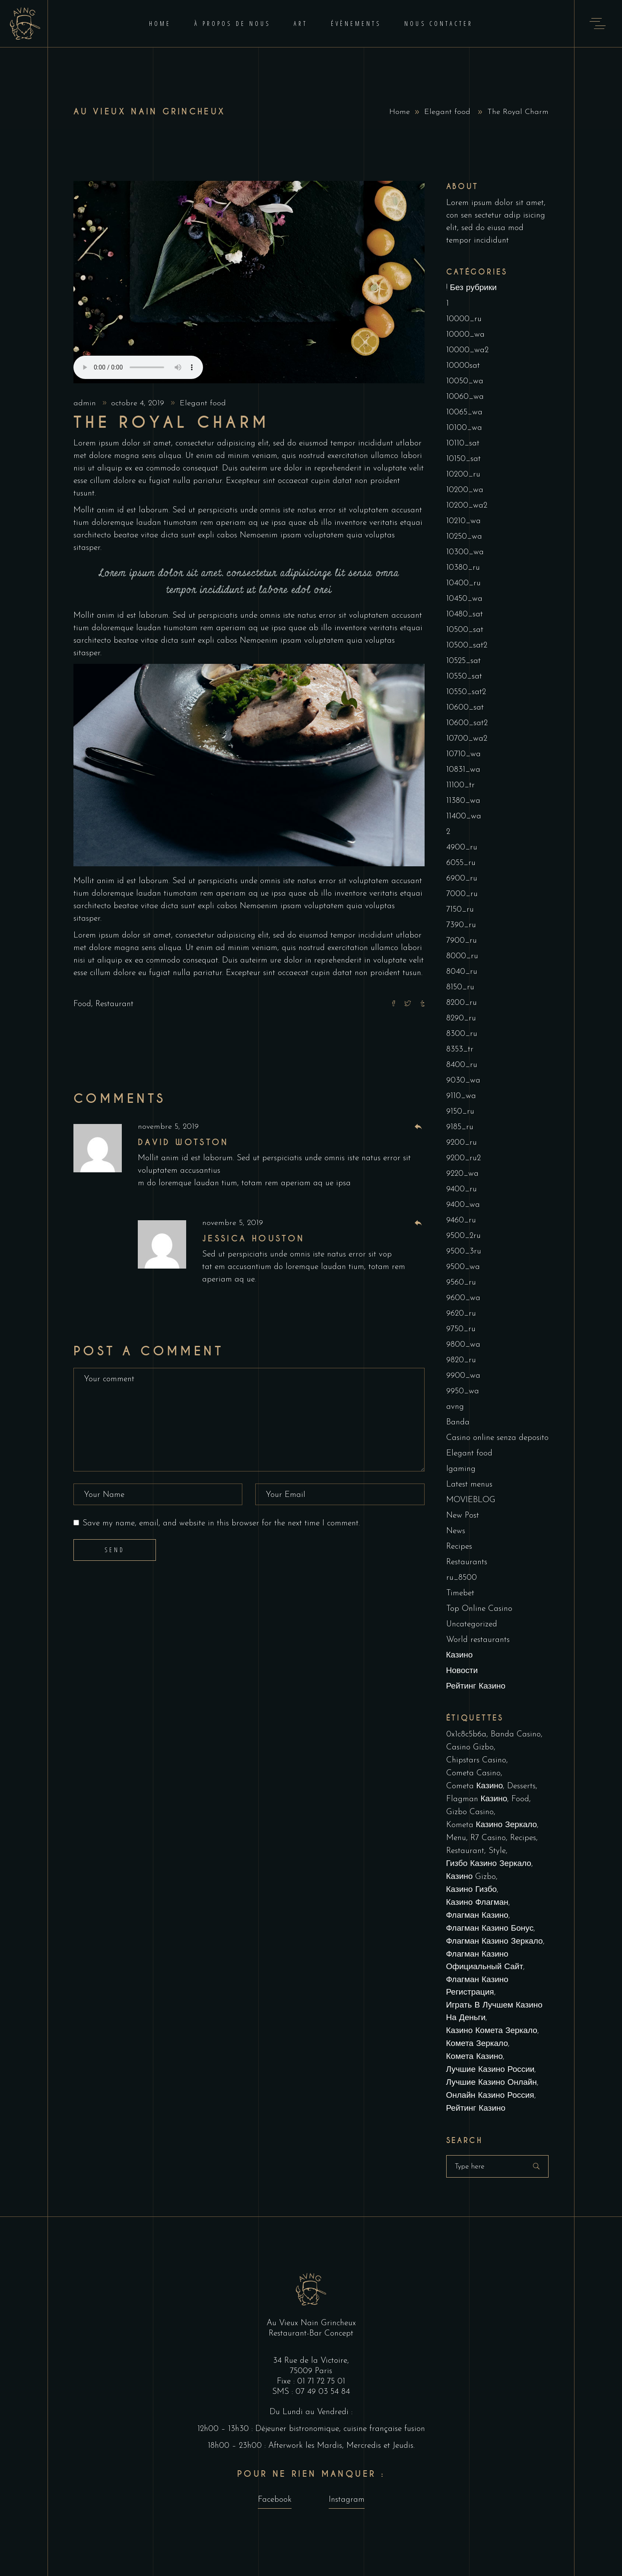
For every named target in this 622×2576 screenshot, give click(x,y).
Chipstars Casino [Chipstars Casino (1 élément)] (476, 1760)
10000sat (463, 366)
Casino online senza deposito (497, 1438)
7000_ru (462, 894)
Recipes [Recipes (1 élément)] (523, 1838)
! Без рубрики (471, 288)
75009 (302, 2371)
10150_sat (463, 459)
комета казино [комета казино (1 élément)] (474, 2057)
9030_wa (463, 1080)
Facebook (275, 2500)
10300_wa (465, 552)
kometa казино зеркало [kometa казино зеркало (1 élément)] (491, 1825)
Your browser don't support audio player (138, 367)
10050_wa (464, 381)
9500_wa (463, 1267)
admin (85, 403)
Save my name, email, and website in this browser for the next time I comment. (221, 1523)
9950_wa (462, 1391)
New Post (462, 1516)
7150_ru (460, 910)
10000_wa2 (467, 350)
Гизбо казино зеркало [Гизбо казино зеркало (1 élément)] (488, 1864)
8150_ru (460, 987)
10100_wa (464, 428)
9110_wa (461, 1096)
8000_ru (462, 956)
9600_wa (463, 1298)
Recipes (459, 1547)
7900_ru (461, 941)
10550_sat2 (466, 692)
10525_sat (463, 661)
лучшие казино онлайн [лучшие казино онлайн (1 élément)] (491, 2083)
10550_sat (464, 676)
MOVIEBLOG (470, 1500)
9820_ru (461, 1360)
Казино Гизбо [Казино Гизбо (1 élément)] (471, 1890)
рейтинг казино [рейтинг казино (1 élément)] (476, 2109)
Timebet (460, 1593)
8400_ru (461, 1065)
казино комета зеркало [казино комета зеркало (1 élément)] (491, 2031)
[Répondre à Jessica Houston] (418, 1223)
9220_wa (462, 1174)
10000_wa (465, 335)
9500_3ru (463, 1251)
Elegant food (447, 112)
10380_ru (463, 568)
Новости (462, 1671)
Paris (323, 2371)
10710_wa (463, 754)
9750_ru (461, 1329)
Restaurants (466, 1562)
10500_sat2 (466, 645)
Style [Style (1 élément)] (497, 1851)
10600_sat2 (467, 723)
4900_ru (461, 847)
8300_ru (461, 1034)
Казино (459, 1655)
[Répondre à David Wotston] (418, 1127)
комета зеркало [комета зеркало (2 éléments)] (477, 2044)
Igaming (461, 1469)
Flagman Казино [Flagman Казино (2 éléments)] (477, 1799)
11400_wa (463, 816)
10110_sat (462, 443)
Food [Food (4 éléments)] (520, 1799)
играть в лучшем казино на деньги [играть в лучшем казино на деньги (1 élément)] (494, 2011)
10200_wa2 (466, 506)
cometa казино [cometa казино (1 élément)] (474, 1786)
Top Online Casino (479, 1609)
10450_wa (464, 599)
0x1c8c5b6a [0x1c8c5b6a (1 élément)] (466, 1734)
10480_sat (464, 614)
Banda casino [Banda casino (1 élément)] (516, 1734)
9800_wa (463, 1345)
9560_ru (461, 1283)
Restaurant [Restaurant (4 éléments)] (465, 1851)
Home (399, 112)
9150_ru (460, 1112)
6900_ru (461, 878)
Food (82, 1004)
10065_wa (464, 412)
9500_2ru (463, 1236)
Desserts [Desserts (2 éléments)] (521, 1786)
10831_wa (463, 770)
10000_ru (464, 319)
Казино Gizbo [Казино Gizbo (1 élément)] (471, 1877)
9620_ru (461, 1314)
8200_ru (461, 1003)
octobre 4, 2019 (139, 403)
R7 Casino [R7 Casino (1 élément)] (488, 1838)
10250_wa (464, 537)
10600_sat (465, 708)
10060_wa (465, 397)
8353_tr (459, 1049)
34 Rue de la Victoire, (311, 2361)
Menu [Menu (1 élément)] (456, 1838)
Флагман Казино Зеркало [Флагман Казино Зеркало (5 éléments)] (494, 1942)
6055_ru (461, 863)
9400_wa (463, 1205)
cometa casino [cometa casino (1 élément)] (473, 1773)
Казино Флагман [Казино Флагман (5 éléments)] (477, 1903)
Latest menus (469, 1485)
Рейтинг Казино (476, 1687)
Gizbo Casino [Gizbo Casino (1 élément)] (470, 1812)
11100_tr (460, 785)
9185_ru (459, 1127)
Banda (458, 1422)
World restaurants (478, 1640)
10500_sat (464, 630)
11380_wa (463, 801)
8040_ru (461, 972)
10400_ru (463, 583)
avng (455, 1407)
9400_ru (461, 1189)
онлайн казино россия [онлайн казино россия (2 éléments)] (490, 2096)
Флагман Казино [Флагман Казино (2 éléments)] (477, 1916)
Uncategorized (471, 1624)
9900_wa (463, 1376)
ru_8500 (461, 1578)
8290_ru (461, 1018)
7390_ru (461, 925)
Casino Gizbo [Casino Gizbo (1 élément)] (470, 1747)
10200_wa (464, 490)
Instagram (347, 2500)
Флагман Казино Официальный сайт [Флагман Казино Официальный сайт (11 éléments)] (485, 1961)
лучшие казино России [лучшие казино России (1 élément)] (490, 2070)
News (455, 1531)
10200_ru (463, 474)
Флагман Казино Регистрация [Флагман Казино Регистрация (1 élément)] (477, 1986)
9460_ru (461, 1220)
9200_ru (461, 1143)
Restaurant (114, 1004)
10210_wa (463, 521)
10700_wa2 (466, 739)
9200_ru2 (463, 1158)
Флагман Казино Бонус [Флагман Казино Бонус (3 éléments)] (490, 1929)
